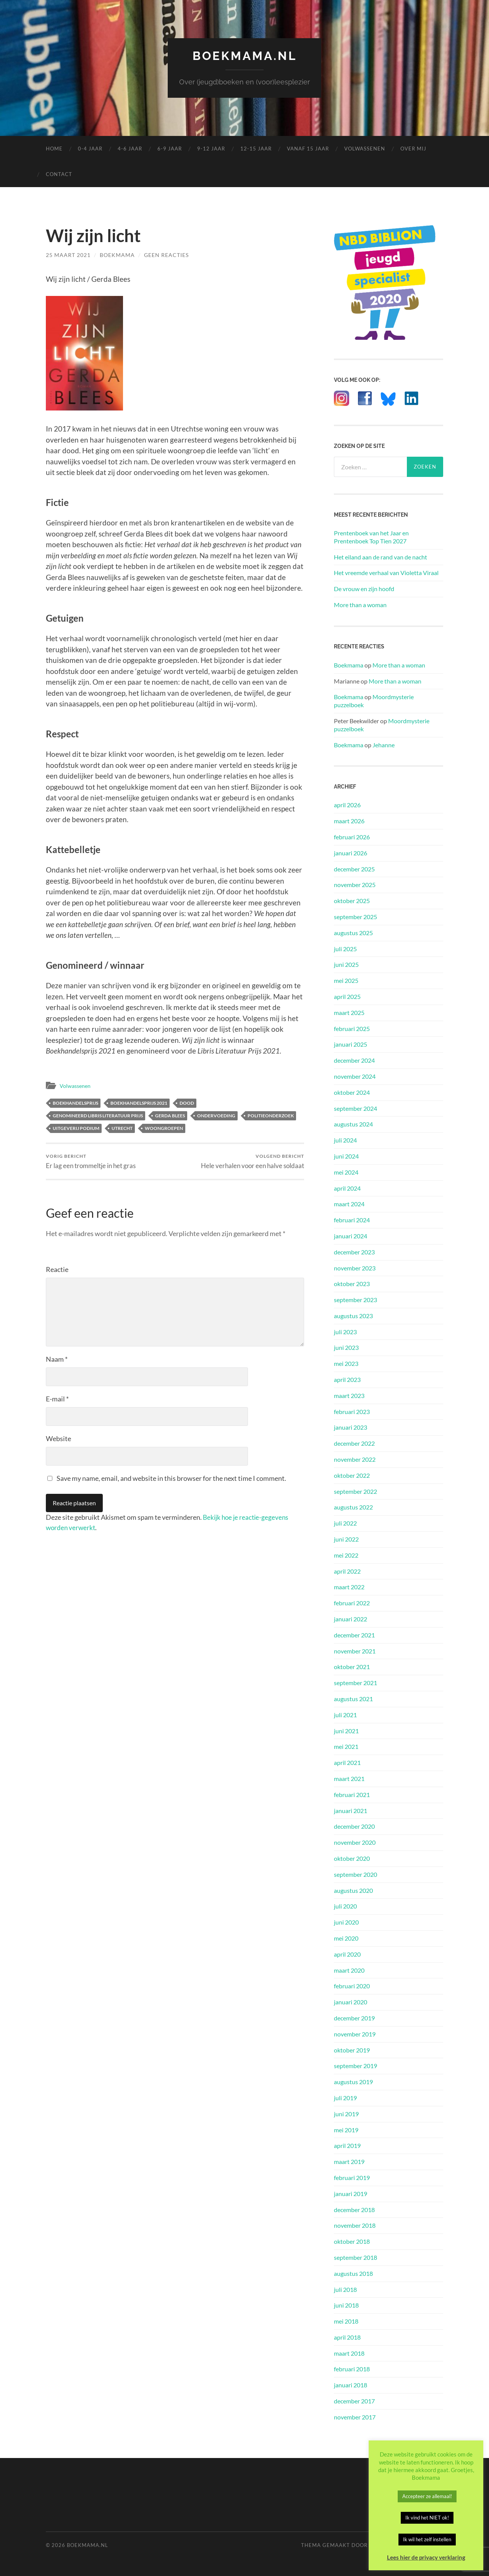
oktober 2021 (352, 1666)
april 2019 (347, 2145)
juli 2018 (345, 2289)
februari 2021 (352, 1794)
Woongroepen (164, 1128)
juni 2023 (346, 1347)
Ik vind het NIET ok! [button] (427, 2518)
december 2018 (354, 2209)
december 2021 (354, 1635)
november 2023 (355, 1267)
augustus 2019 (353, 2081)
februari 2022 (352, 1602)
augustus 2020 (353, 1890)
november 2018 (355, 2225)
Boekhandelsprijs (75, 1103)
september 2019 (355, 2065)
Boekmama (117, 255)
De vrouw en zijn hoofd (364, 588)
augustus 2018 (353, 2273)
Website (58, 1439)
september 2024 (355, 1108)
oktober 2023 (352, 1283)
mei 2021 (346, 1746)
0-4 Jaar (90, 148)
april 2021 (347, 1762)
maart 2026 (349, 820)
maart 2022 (349, 1586)
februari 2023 (352, 1411)
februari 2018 (352, 2368)
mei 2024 (346, 1171)
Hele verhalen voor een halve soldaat (252, 1161)
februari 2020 (352, 1985)
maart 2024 (349, 1203)
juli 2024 (345, 1140)
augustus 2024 (353, 1124)
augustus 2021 (353, 1698)
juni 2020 (346, 1922)
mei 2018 (346, 2321)
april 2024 (347, 1187)
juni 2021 (346, 1730)
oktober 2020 (352, 1858)
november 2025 (355, 884)
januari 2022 (350, 1619)
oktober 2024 (352, 1092)
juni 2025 (346, 964)
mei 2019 (346, 2129)
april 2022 (347, 1570)
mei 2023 (346, 1363)
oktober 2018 (352, 2241)
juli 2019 (345, 2097)
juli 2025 (345, 948)
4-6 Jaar (130, 148)
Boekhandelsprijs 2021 (138, 1103)
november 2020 (355, 1842)
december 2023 (354, 1251)
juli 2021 (345, 1714)
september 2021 (355, 1682)
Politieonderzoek (271, 1115)
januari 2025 (350, 1044)
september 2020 (355, 1874)
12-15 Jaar (256, 148)
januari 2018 (350, 2385)
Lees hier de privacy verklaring (426, 2557)
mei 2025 (346, 980)
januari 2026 (350, 852)
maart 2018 (349, 2352)
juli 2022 (345, 1523)
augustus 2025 (353, 932)
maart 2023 (349, 1395)
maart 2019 (349, 2161)
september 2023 (355, 1299)
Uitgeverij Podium (76, 1128)
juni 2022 (346, 1539)
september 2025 (355, 916)
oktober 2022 (352, 1475)
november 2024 (355, 1076)
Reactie (57, 1269)
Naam (57, 1359)
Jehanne (383, 744)
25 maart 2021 (68, 255)
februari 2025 (352, 1028)
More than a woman (360, 604)
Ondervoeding (216, 1115)
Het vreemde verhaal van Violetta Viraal (386, 572)
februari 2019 (352, 2177)
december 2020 (354, 1826)
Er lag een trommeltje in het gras (91, 1161)
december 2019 (354, 2018)
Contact (59, 174)
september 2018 (355, 2257)
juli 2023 (345, 1331)
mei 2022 (346, 1555)
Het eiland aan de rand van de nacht (380, 556)
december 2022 (354, 1443)
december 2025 (354, 868)
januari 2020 (350, 2002)
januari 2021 (350, 1810)
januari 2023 (350, 1427)
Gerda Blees (170, 1115)
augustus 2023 (353, 1315)
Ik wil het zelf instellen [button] (427, 2539)
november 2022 (355, 1459)
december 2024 (354, 1060)
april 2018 (347, 2337)
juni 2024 (346, 1156)
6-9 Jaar (169, 148)
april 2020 (347, 1953)
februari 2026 (352, 836)
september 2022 (355, 1491)
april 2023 (347, 1379)
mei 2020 (346, 1938)
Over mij (413, 148)
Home (54, 148)
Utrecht (122, 1128)
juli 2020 (345, 1906)
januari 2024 (350, 1236)
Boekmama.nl (244, 55)
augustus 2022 (353, 1507)
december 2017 (354, 2401)
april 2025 (347, 996)
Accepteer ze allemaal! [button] (427, 2496)
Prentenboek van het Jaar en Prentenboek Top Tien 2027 (371, 537)
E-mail (57, 1399)
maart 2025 (349, 1012)
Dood (187, 1103)
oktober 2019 (352, 2049)
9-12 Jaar (211, 148)
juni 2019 (346, 2113)
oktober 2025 (352, 900)
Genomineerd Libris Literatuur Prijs (98, 1115)
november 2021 (355, 1650)
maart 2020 (349, 1969)
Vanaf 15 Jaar (308, 148)
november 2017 (355, 2417)
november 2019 (355, 2033)
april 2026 (347, 804)
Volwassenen (364, 148)
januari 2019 (350, 2193)
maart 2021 (349, 1778)
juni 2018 (346, 2305)
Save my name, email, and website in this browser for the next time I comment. (171, 1478)
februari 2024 (352, 1219)
